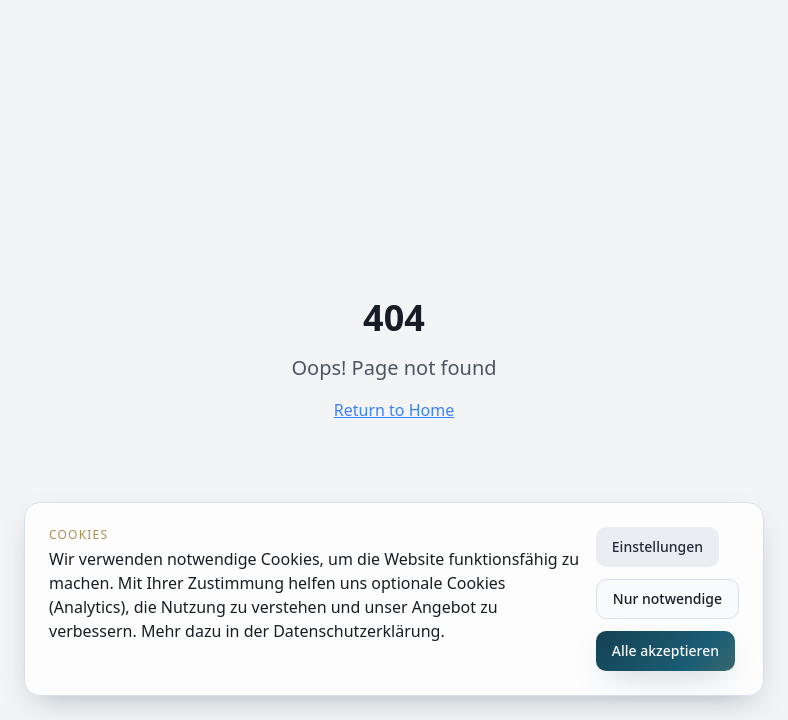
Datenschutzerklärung (356, 631)
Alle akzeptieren (665, 650)
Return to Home (394, 410)
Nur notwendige (667, 598)
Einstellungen (657, 546)
